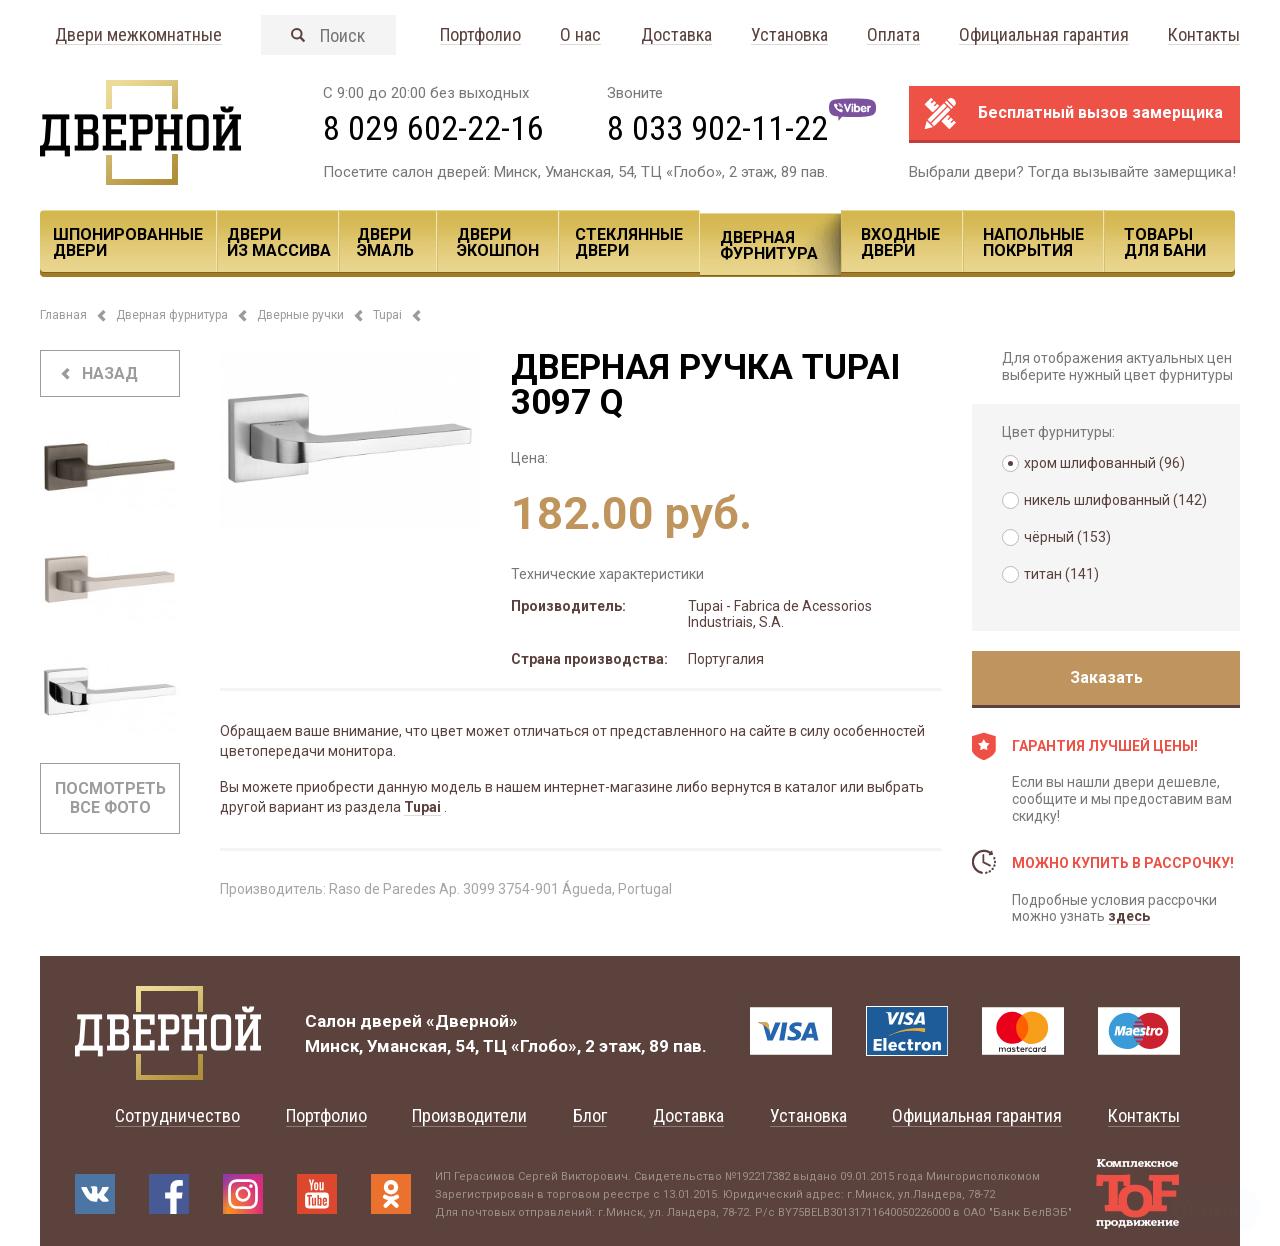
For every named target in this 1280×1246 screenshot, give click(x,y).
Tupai (387, 315)
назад (110, 373)
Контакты (1204, 35)
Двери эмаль (385, 242)
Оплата (893, 35)
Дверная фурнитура (769, 245)
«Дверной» (472, 1021)
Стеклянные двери (629, 242)
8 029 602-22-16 (433, 128)
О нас (580, 35)
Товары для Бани (1165, 242)
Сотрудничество (177, 1115)
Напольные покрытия (1033, 242)
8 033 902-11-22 (717, 128)
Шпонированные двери (128, 242)
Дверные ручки (300, 315)
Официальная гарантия (1044, 35)
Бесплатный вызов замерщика (1100, 112)
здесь (1129, 916)
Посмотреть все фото (110, 798)
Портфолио (480, 35)
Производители (469, 1115)
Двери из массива (279, 242)
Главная (63, 315)
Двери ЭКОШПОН (498, 242)
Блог (590, 1115)
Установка (789, 35)
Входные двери (900, 242)
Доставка (676, 35)
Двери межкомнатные (138, 35)
